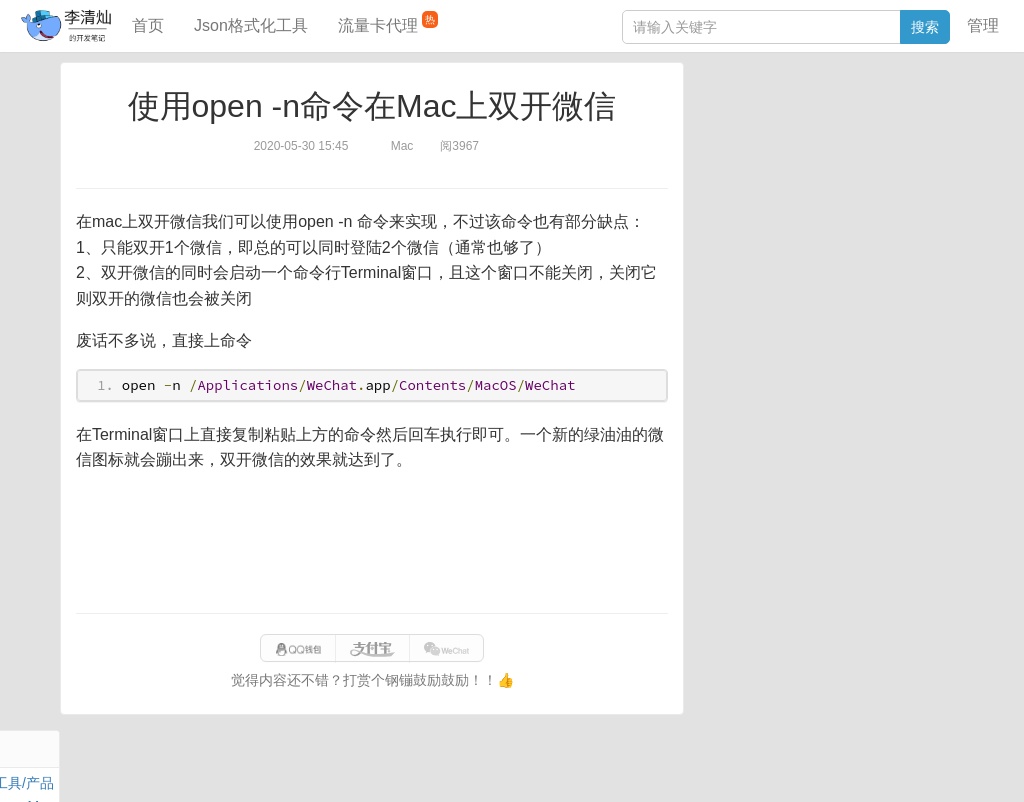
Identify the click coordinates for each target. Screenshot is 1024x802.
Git (709, 184)
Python (860, 184)
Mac (945, 138)
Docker (787, 161)
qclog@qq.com (582, 766)
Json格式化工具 (251, 25)
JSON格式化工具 (753, 287)
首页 (148, 25)
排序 (905, 184)
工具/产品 (928, 115)
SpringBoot (856, 115)
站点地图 (839, 766)
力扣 (751, 115)
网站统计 (903, 766)
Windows (728, 161)
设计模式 (799, 184)
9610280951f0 (760, 766)
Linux (744, 184)
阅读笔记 (728, 138)
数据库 (793, 115)
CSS (943, 184)
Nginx (940, 161)
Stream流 (884, 161)
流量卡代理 (388, 22)
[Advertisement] (372, 543)
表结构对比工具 (749, 377)
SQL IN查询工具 (750, 317)
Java (715, 115)
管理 (983, 25)
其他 (832, 161)
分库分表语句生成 (756, 347)
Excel (717, 207)
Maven (904, 138)
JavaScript (795, 138)
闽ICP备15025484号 (434, 766)
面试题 (855, 138)
